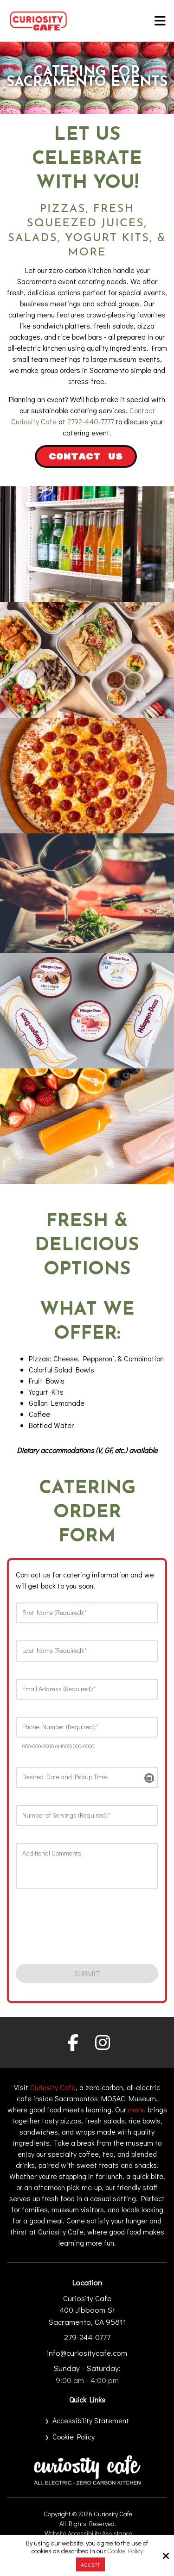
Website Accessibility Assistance (88, 2533)
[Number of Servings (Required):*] (87, 1815)
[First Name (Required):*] (87, 1612)
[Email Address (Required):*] (87, 1689)
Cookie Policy (125, 2551)
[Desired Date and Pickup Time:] (87, 1777)
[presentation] (70, 1929)
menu (137, 2109)
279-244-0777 (87, 2337)
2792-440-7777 (90, 421)
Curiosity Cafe (53, 2087)
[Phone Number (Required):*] (87, 1727)
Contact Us (86, 457)
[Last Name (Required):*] (87, 1650)
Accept (90, 2564)
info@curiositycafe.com (87, 2352)
